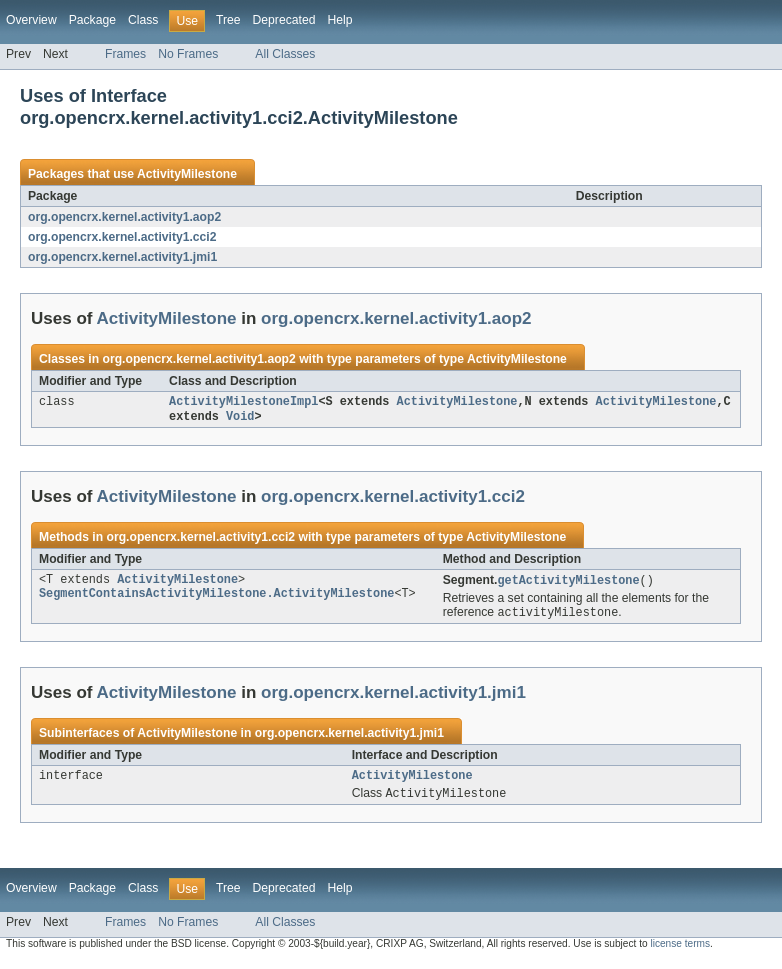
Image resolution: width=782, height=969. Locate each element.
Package (92, 20)
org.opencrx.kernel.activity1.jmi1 (122, 257)
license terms (680, 951)
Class (143, 20)
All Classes (285, 54)
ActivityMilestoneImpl (243, 403)
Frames (125, 54)
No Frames (188, 54)
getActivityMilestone (568, 584)
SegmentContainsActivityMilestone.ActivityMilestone (216, 600)
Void (240, 419)
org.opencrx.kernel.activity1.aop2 (124, 217)
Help (339, 20)
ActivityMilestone (187, 174)
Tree (228, 20)
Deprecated (284, 20)
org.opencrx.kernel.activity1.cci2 (122, 237)
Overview (31, 20)
